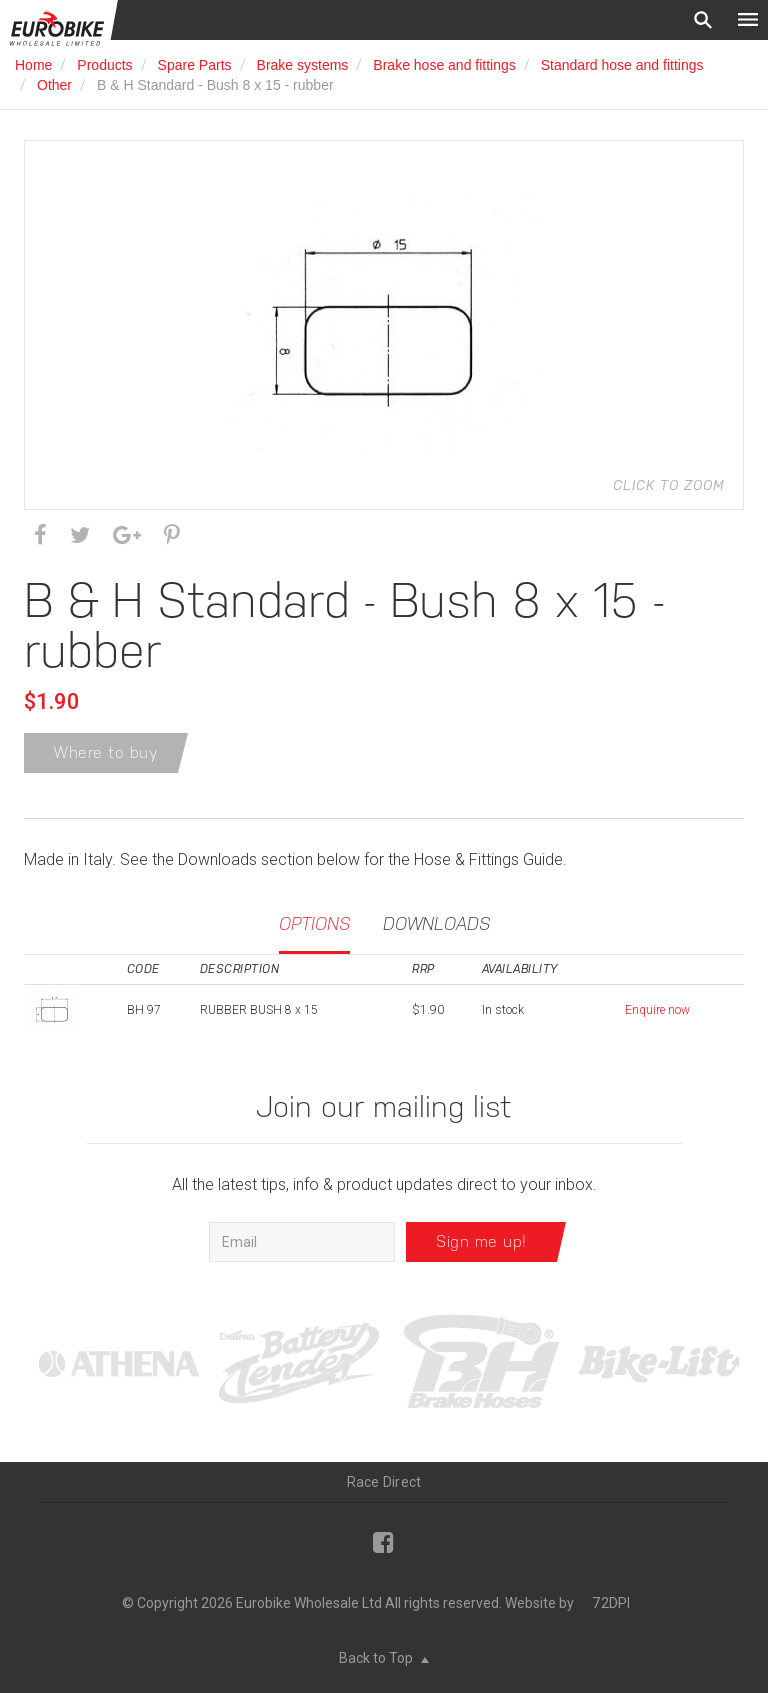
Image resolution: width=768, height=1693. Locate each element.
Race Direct (384, 1482)
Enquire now (657, 1010)
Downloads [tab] (436, 923)
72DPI (611, 1603)
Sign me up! (481, 1241)
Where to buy (106, 752)
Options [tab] (314, 923)
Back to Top (384, 1658)
